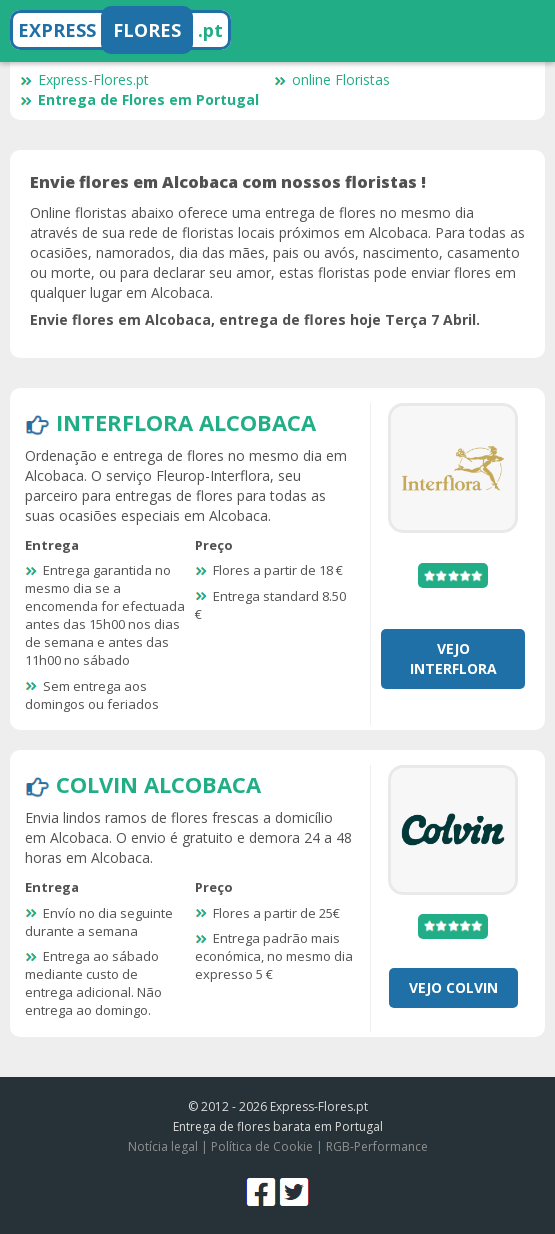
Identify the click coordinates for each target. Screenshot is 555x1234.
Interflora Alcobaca (186, 422)
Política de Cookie (262, 1146)
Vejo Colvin (453, 987)
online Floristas (332, 79)
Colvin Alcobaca (158, 784)
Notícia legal (163, 1146)
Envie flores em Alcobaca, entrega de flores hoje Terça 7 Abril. (255, 319)
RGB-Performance (377, 1146)
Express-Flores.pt (84, 79)
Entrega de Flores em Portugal (139, 99)
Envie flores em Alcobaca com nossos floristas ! (228, 182)
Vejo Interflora (453, 658)
